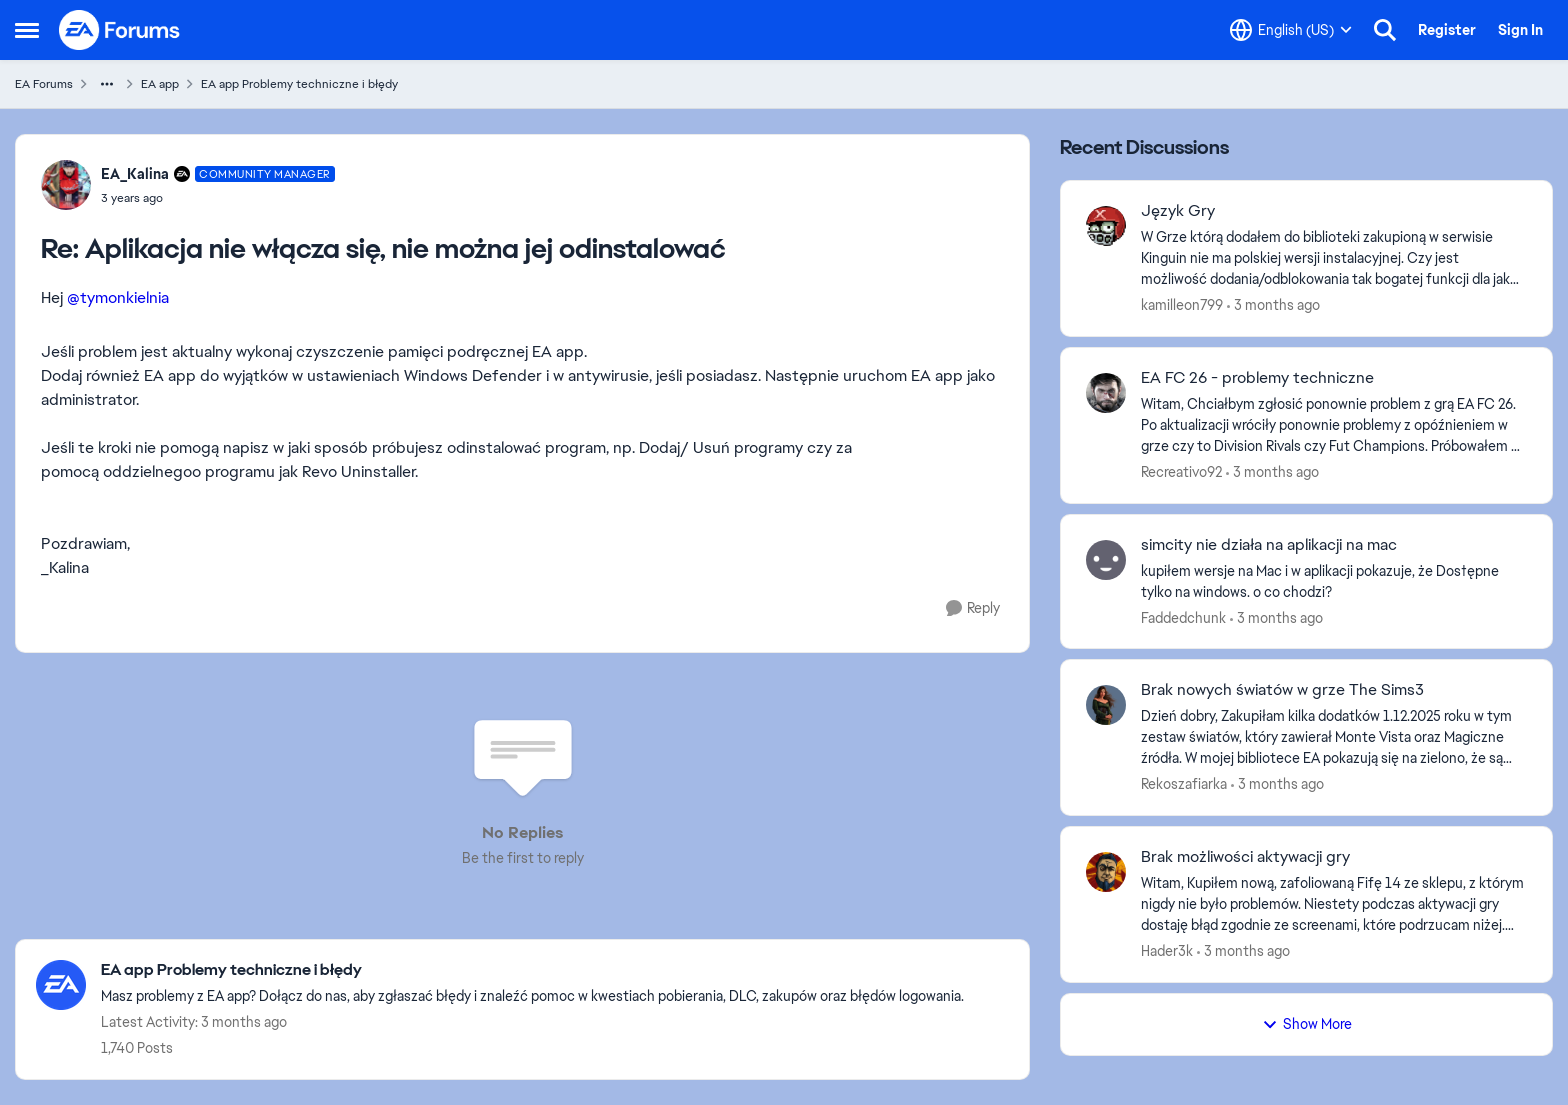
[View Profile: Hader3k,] (1106, 872)
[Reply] (973, 608)
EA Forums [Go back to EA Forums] (44, 84)
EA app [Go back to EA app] (160, 84)
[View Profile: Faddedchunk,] (1106, 560)
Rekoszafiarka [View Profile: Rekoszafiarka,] (1184, 784)
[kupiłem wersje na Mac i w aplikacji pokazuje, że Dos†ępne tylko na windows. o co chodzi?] (1334, 581)
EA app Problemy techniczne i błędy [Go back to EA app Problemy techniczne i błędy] (299, 84)
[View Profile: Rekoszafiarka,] (1106, 705)
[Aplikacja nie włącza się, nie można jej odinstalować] (218, 198)
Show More (1307, 1024)
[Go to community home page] (120, 30)
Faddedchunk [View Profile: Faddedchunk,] (1183, 617)
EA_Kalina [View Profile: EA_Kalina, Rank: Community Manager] (135, 174)
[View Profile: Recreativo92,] (1106, 393)
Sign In (1520, 30)
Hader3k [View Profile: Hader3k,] (1167, 951)
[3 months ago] (1273, 305)
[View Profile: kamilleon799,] (1106, 226)
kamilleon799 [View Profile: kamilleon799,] (1182, 305)
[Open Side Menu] (27, 30)
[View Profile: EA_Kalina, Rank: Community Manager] (66, 185)
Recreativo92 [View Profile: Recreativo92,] (1181, 472)
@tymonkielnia (118, 297)
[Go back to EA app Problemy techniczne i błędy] (532, 970)
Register (1447, 30)
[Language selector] (1291, 30)
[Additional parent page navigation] (107, 84)
